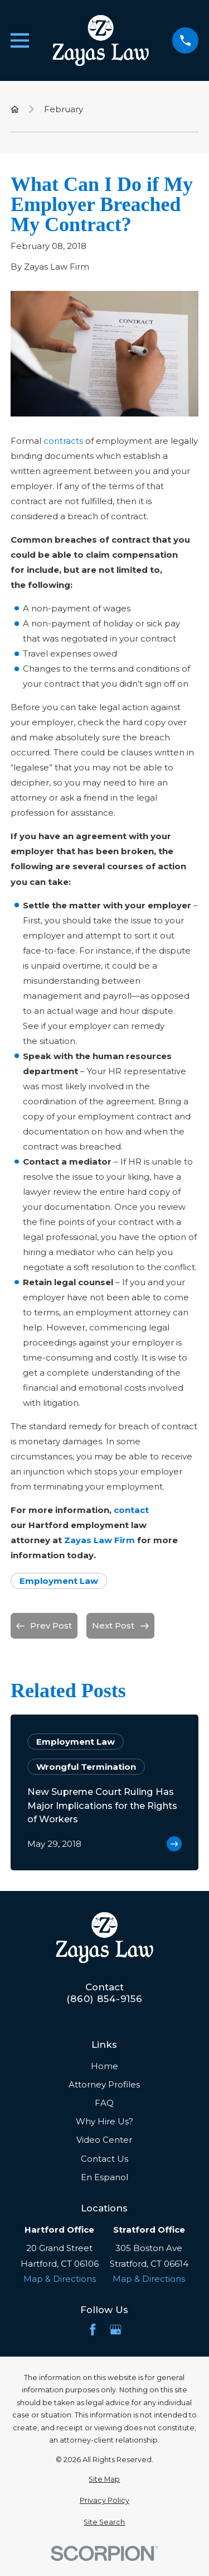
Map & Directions (59, 2278)
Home (104, 2066)
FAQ (104, 2103)
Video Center (104, 2139)
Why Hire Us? (104, 2121)
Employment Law (59, 1581)
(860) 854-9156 (104, 1999)
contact (131, 1510)
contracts (63, 440)
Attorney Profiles (104, 2084)
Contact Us (104, 2158)
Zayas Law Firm (99, 1540)
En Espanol (104, 2177)
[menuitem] (104, 2479)
